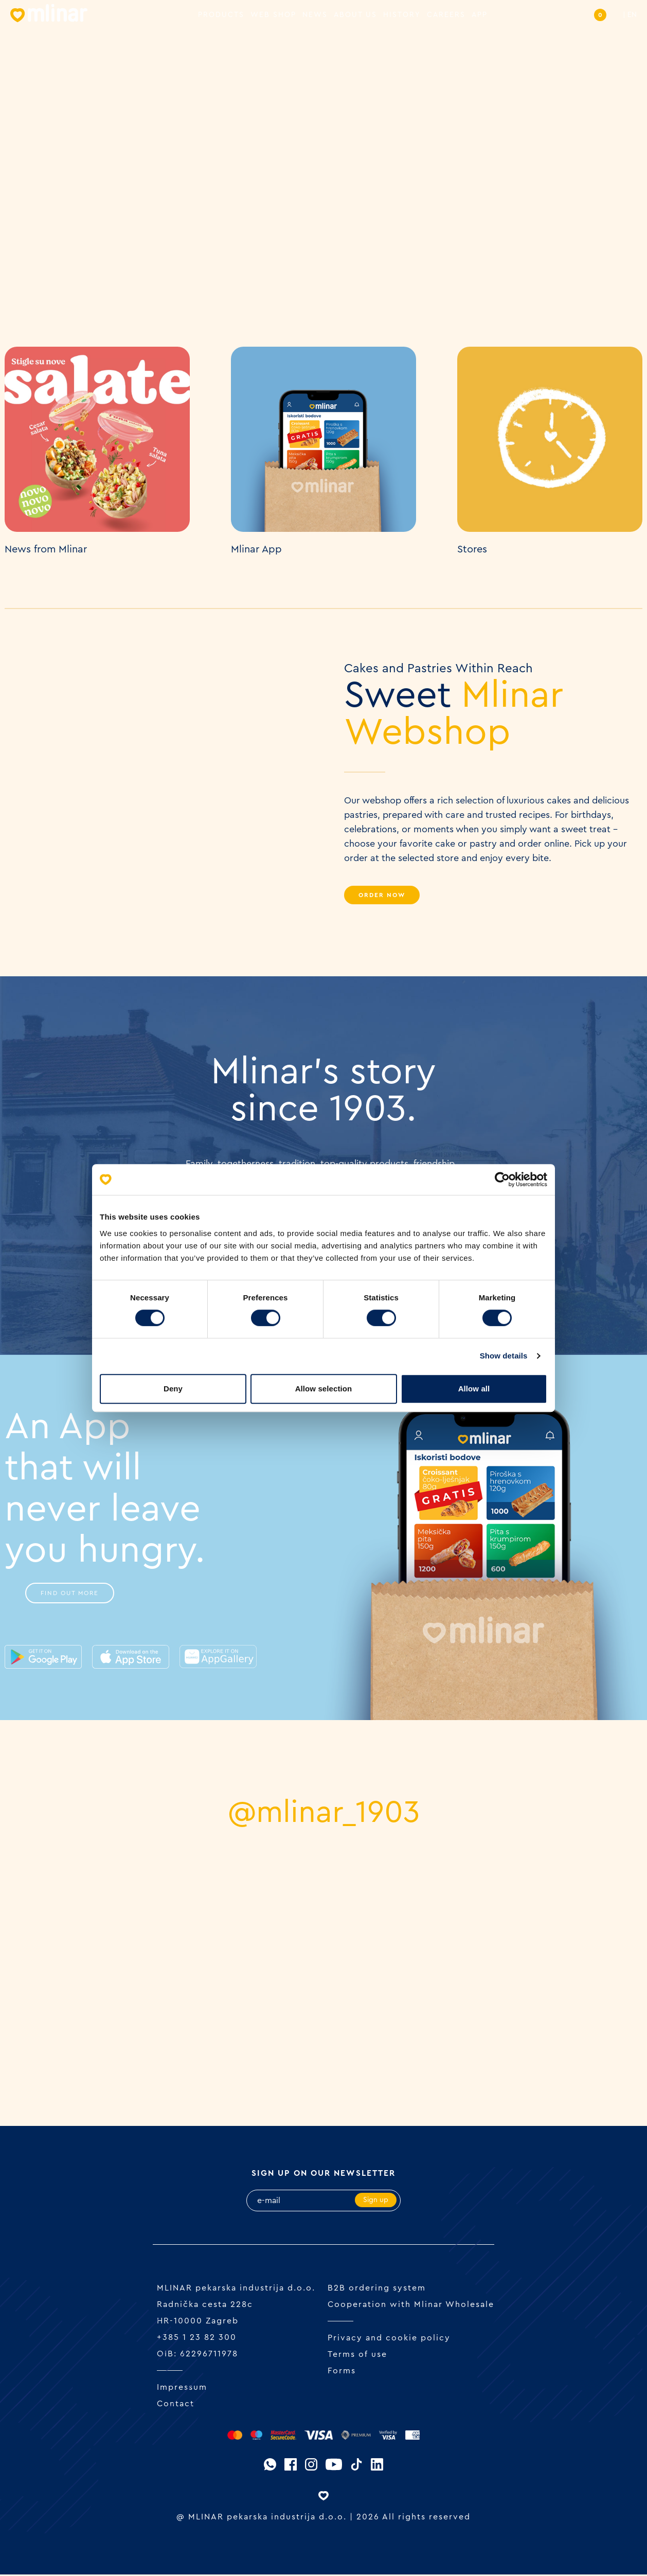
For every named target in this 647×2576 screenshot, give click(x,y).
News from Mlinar (46, 549)
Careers (446, 15)
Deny (173, 1388)
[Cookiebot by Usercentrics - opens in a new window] (502, 1179)
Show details (504, 1355)
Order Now (381, 895)
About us (355, 15)
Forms (342, 2372)
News (315, 15)
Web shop (273, 15)
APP (480, 15)
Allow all (474, 1388)
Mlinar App (256, 549)
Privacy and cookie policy (389, 2339)
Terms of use (357, 2356)
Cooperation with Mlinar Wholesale (411, 2306)
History (402, 15)
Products (221, 15)
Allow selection (323, 1388)
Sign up (375, 2201)
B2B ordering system (377, 2289)
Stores (472, 549)
